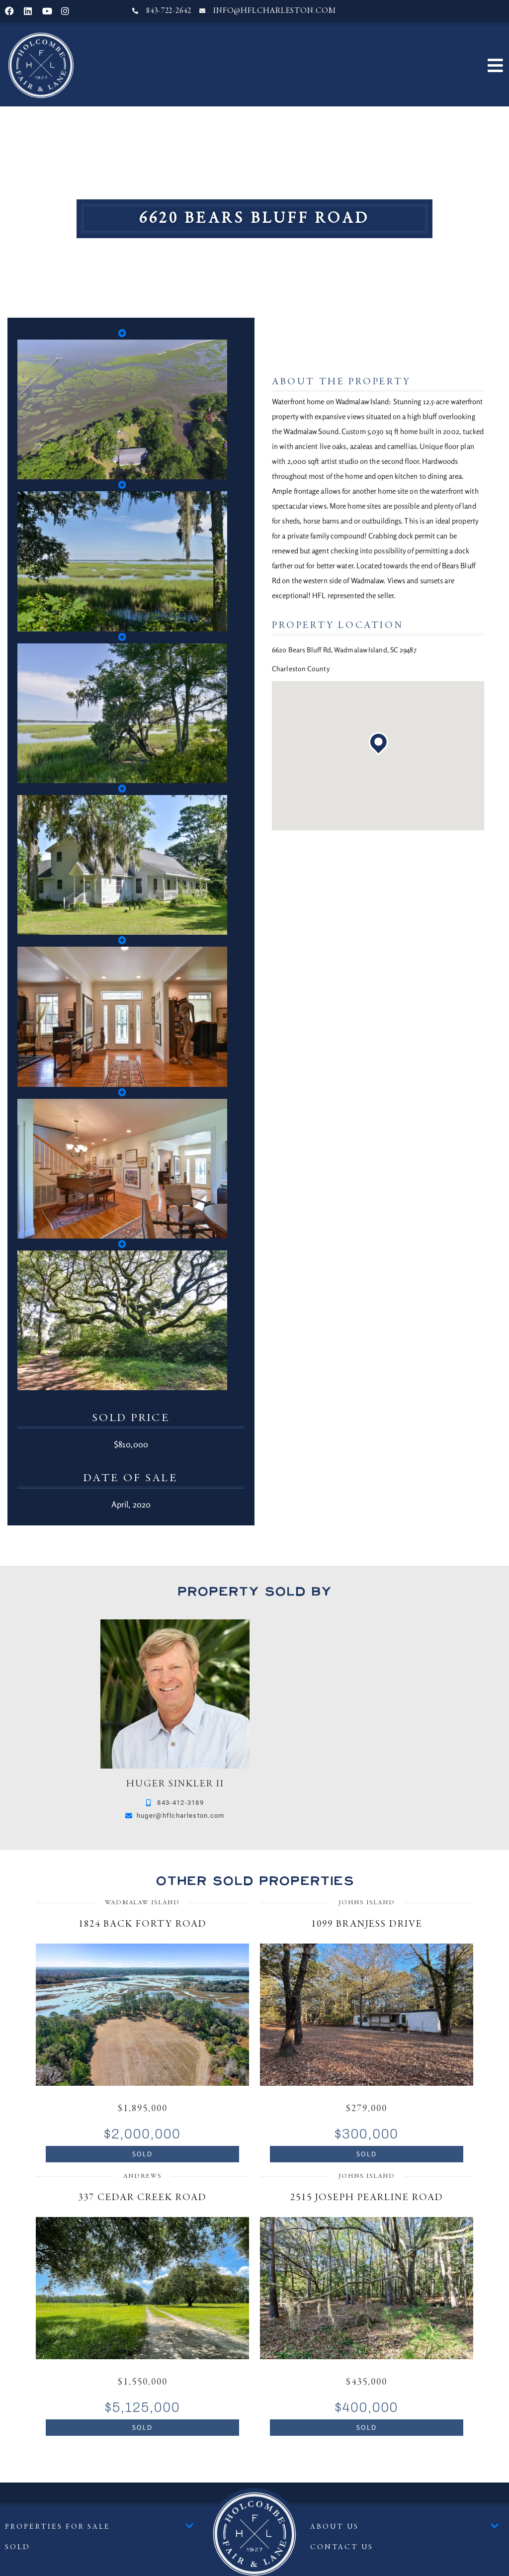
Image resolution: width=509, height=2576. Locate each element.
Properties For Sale (99, 2527)
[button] (495, 65)
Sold (17, 2547)
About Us (404, 2527)
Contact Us (341, 2547)
